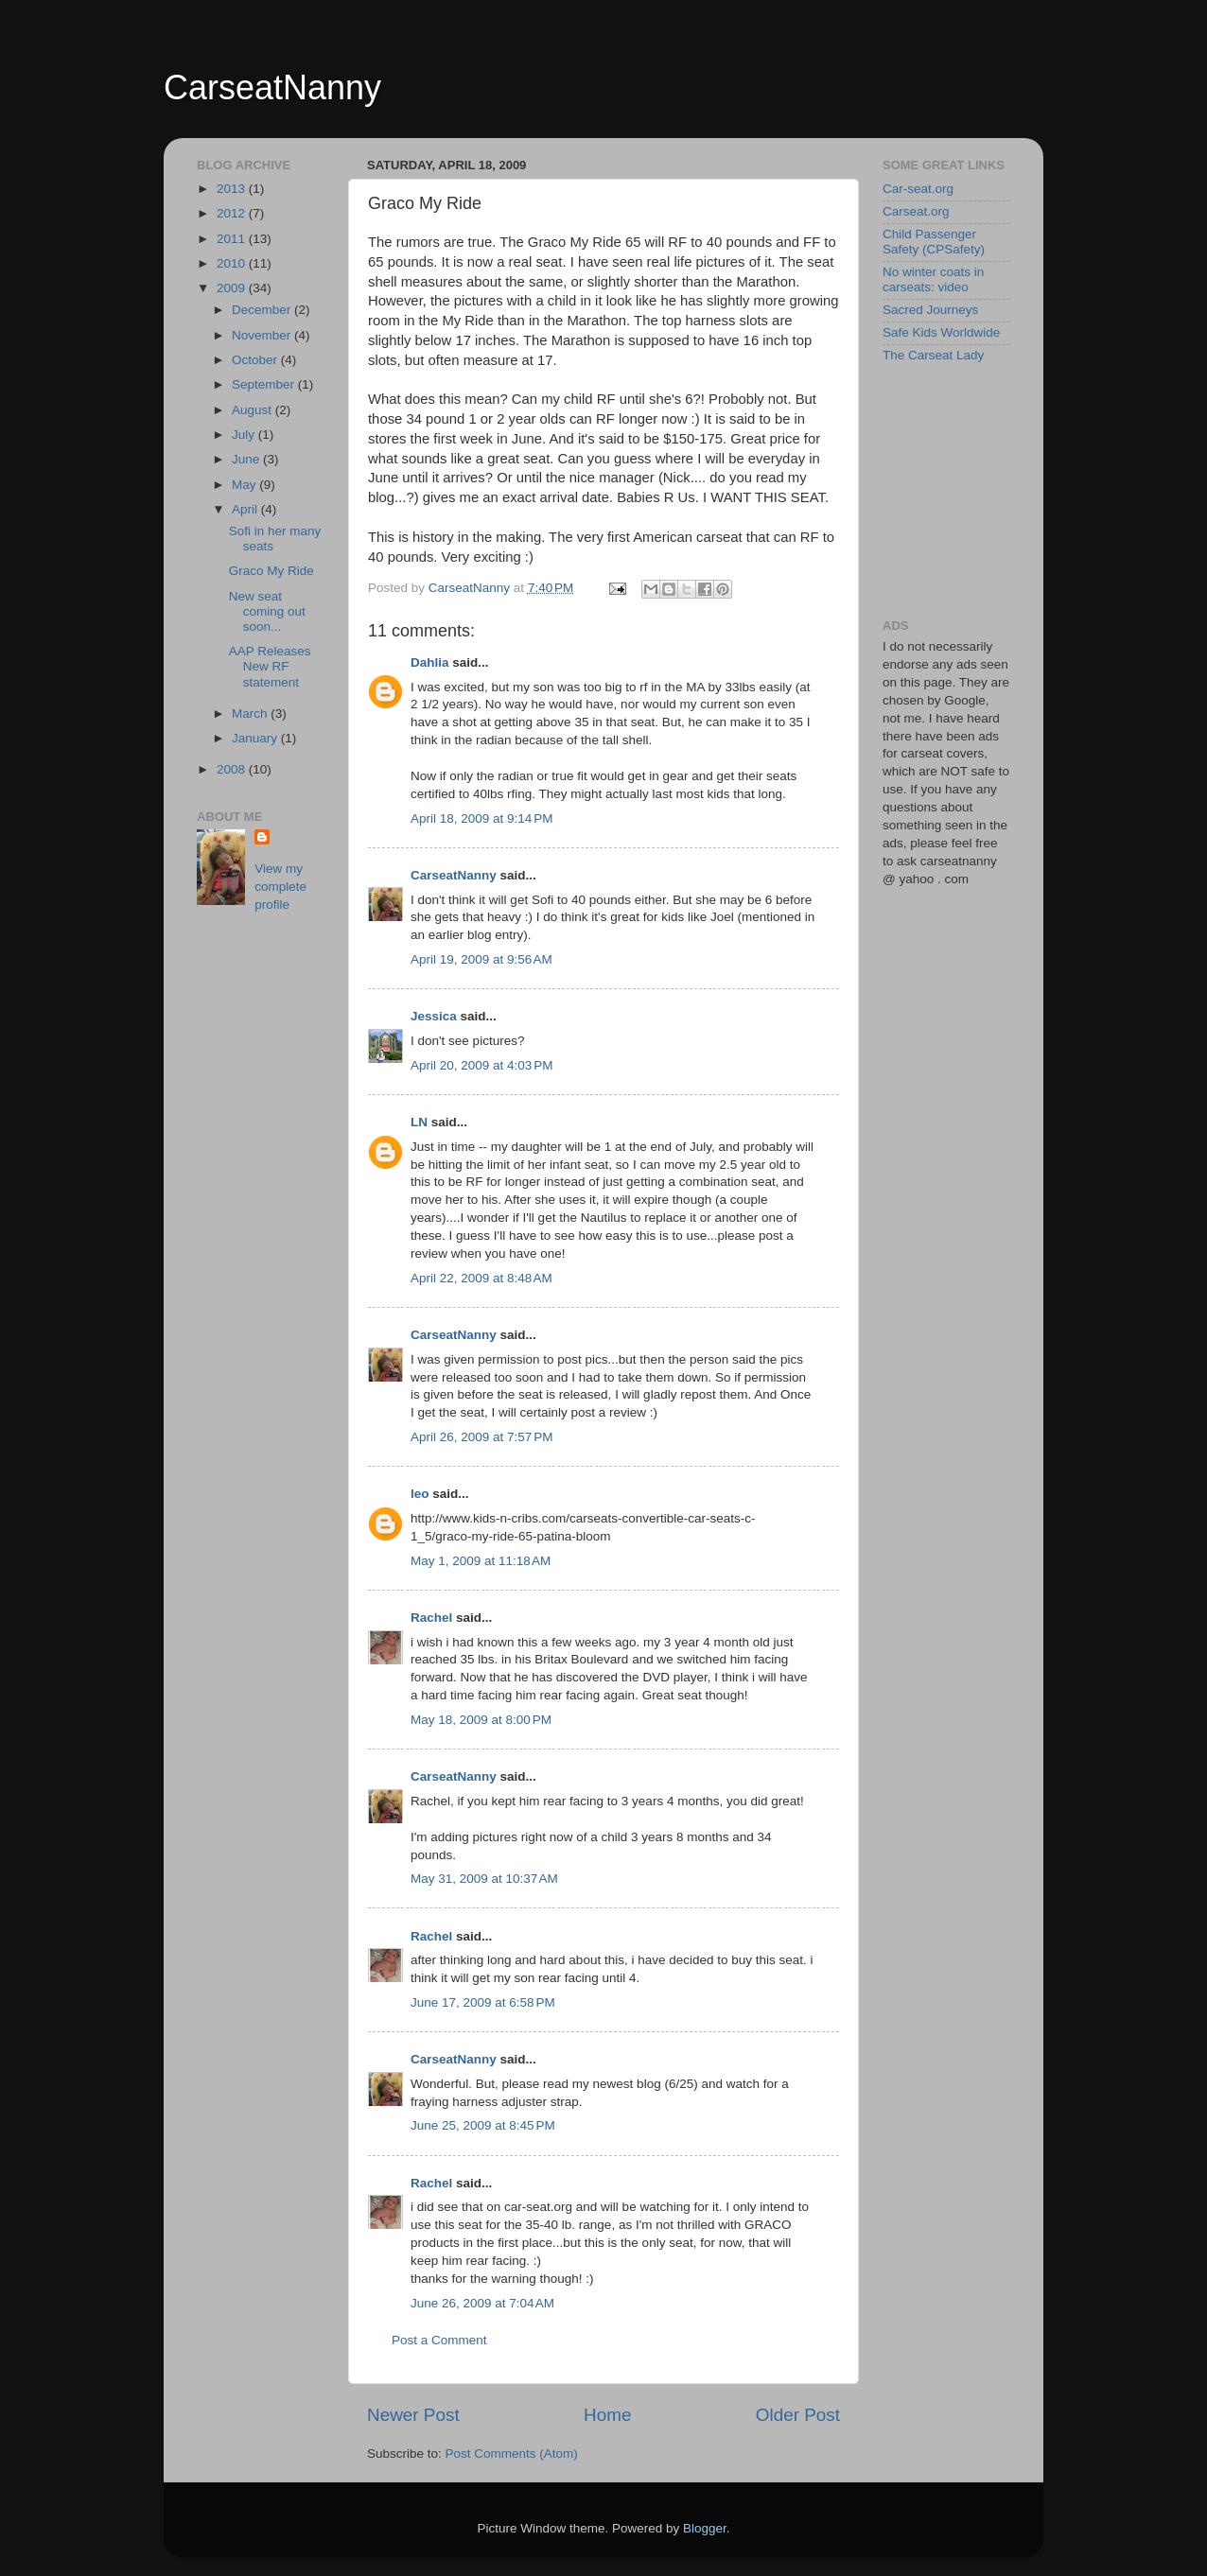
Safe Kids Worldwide (941, 332)
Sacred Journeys (930, 310)
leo (420, 1494)
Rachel (431, 1617)
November (263, 335)
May (245, 485)
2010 (233, 263)
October (256, 360)
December (263, 310)
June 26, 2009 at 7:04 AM (482, 2303)
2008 (233, 769)
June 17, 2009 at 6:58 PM (483, 2002)
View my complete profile (280, 887)
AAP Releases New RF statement (270, 666)
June (247, 459)
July (245, 434)
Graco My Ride (271, 571)
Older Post (798, 2415)
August (253, 410)
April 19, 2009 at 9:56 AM (481, 959)
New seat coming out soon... (267, 611)
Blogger (704, 2528)
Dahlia (430, 662)
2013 (233, 189)
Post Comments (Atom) (512, 2453)
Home (607, 2415)
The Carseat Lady (933, 355)
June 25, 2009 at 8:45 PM (483, 2125)
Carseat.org (916, 211)
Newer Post (413, 2415)
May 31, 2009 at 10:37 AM (484, 1878)
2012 (233, 213)
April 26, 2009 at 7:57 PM (481, 1437)
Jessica (434, 1016)
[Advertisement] (977, 489)
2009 (233, 288)
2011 (233, 239)
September (265, 384)
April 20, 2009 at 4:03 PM (481, 1065)
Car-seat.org (918, 189)
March (251, 713)
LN (419, 1122)
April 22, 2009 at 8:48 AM (481, 1278)
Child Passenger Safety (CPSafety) (934, 241)
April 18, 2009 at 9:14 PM (481, 818)
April (246, 509)
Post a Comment (439, 2340)
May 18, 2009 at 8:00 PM (481, 1720)
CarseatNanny (272, 87)
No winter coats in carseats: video (933, 279)
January (256, 738)
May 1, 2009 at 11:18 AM (481, 1561)
